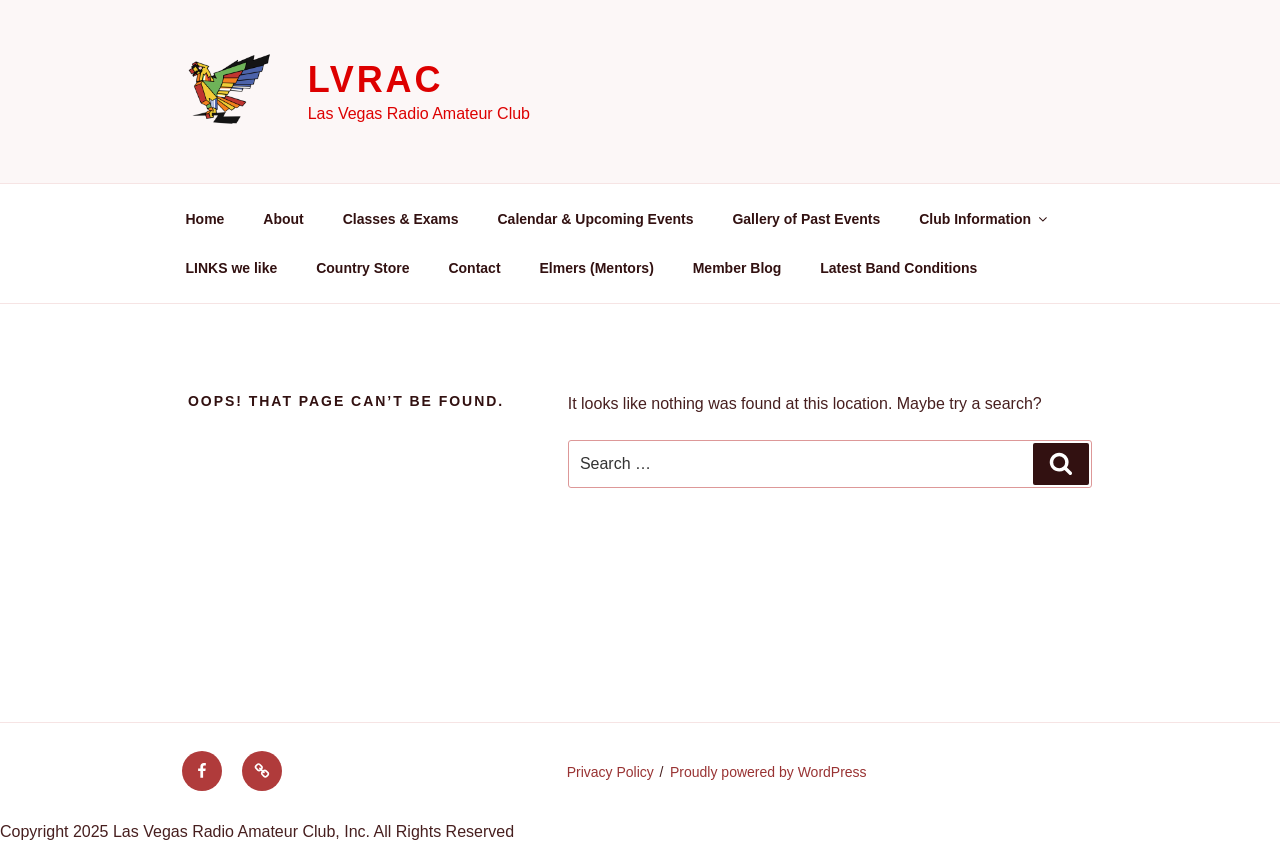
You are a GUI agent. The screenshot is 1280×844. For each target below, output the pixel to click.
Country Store (362, 268)
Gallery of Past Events (806, 219)
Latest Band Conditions (898, 268)
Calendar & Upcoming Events (595, 219)
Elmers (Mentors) (596, 268)
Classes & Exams (401, 219)
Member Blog (737, 268)
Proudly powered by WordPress (768, 772)
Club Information (984, 219)
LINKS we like (232, 268)
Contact (474, 268)
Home (205, 219)
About (283, 219)
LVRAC (376, 79)
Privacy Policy (610, 772)
